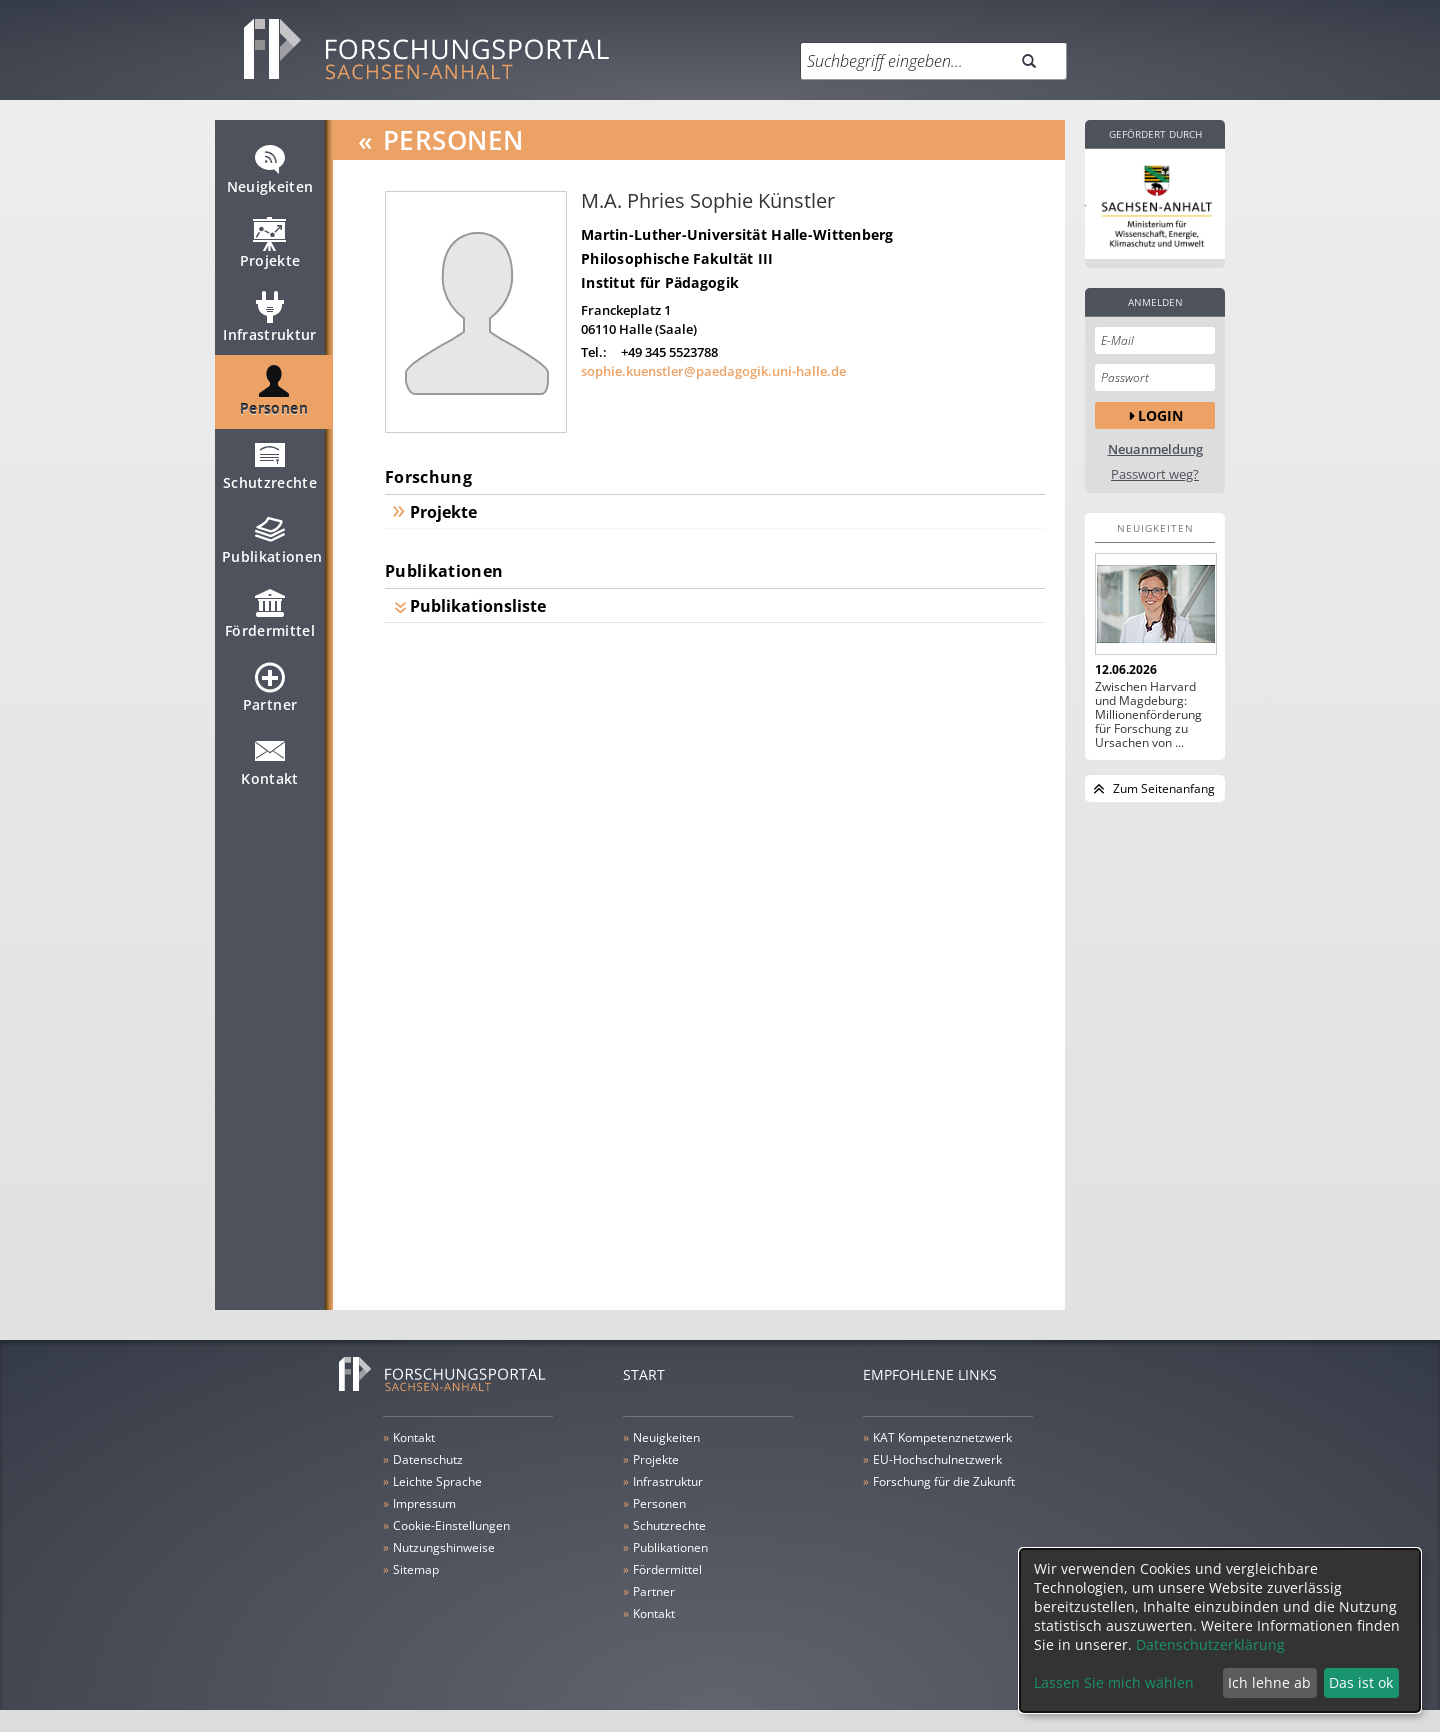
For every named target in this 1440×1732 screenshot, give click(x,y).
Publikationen (272, 548)
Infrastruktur (270, 326)
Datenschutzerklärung (1210, 1644)
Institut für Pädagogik (660, 282)
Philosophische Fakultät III (677, 258)
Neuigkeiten (270, 178)
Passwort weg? (1155, 474)
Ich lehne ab (1269, 1682)
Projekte (270, 252)
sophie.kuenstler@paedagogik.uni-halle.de (713, 371)
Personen (274, 400)
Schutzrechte (270, 474)
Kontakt (269, 770)
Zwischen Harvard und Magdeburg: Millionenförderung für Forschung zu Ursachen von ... (1148, 715)
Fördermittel (270, 622)
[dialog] (1220, 1630)
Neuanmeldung (1155, 449)
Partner (270, 696)
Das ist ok (1361, 1682)
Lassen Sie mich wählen (1114, 1682)
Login (1160, 415)
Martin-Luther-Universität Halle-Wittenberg (737, 234)
